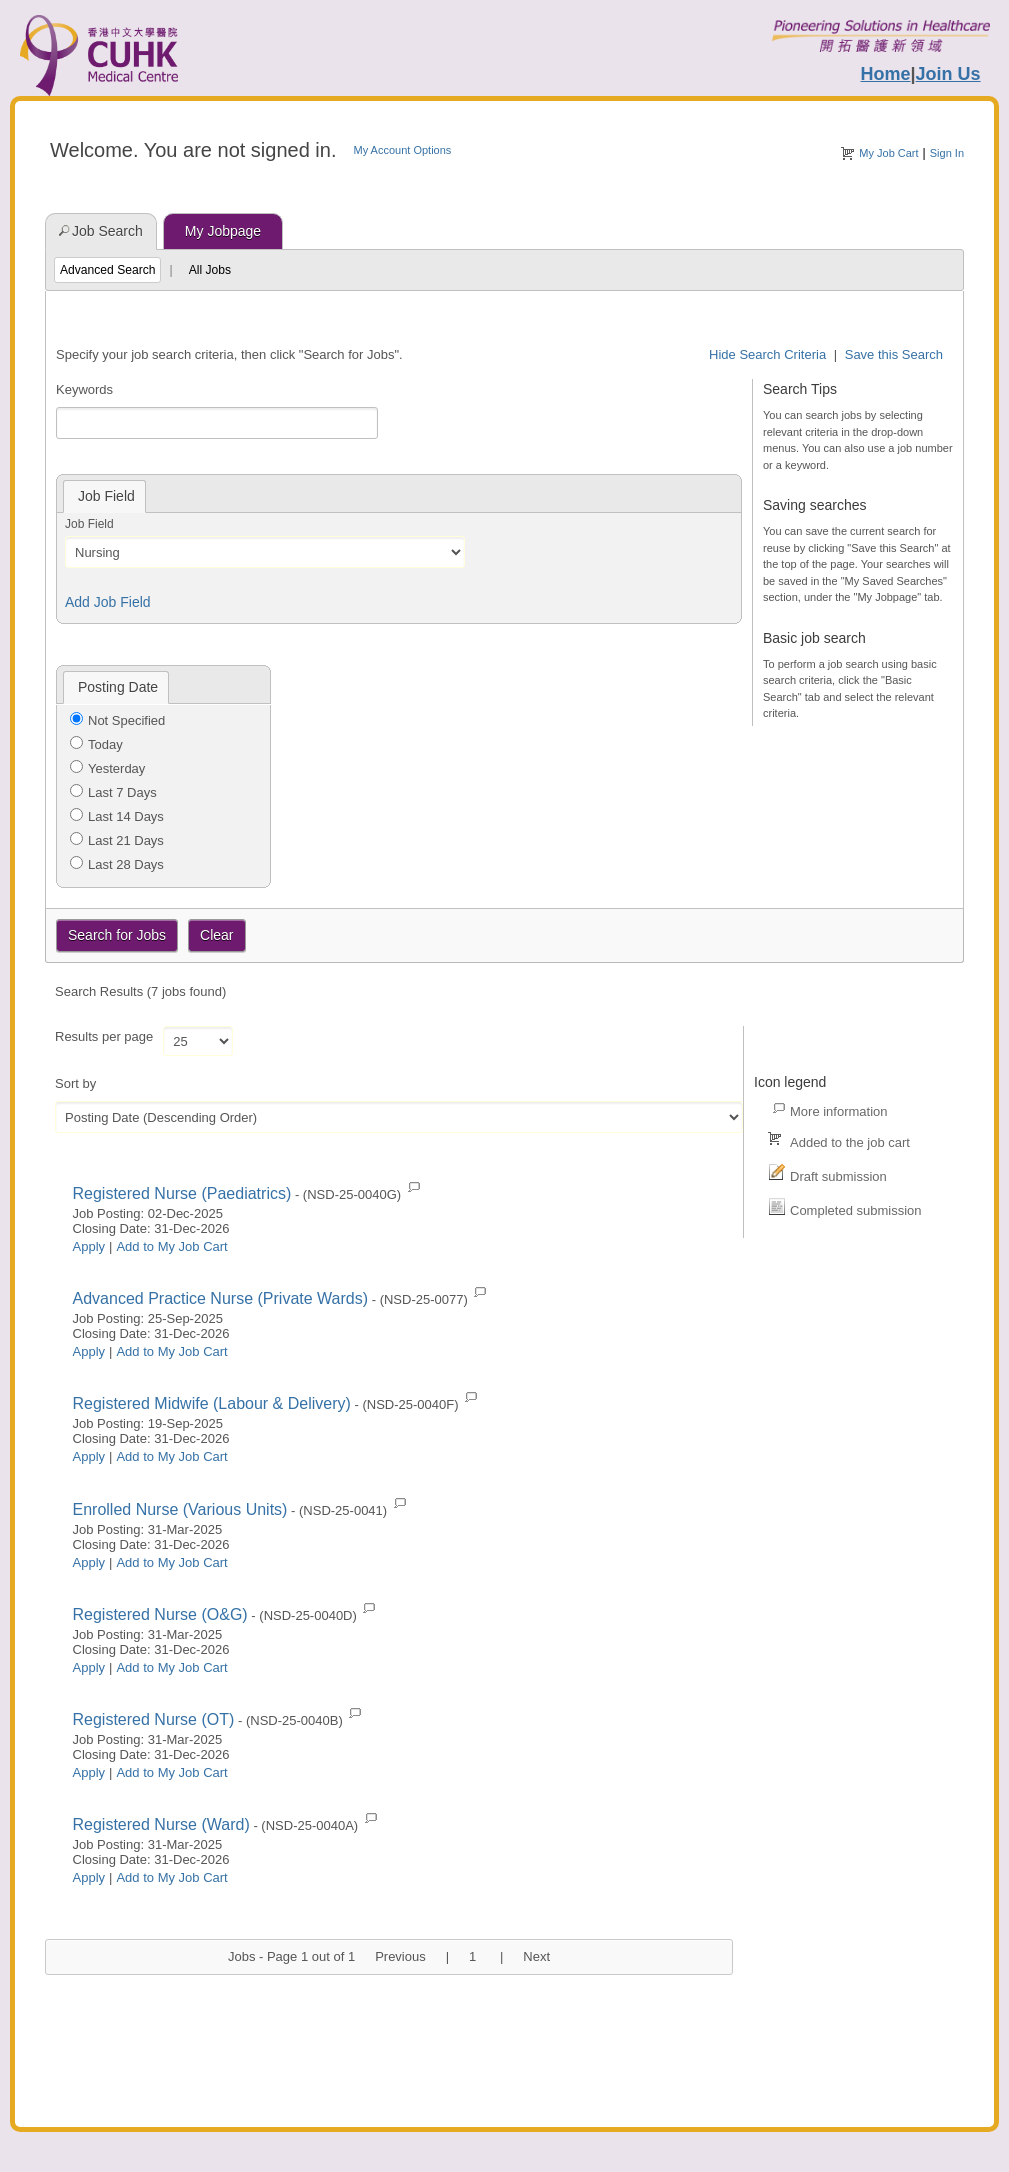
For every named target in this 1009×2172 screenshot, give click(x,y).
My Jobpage (223, 231)
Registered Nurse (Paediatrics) (182, 1193)
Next (536, 1956)
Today (105, 744)
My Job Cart (888, 153)
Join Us (948, 74)
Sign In (947, 153)
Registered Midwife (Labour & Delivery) (212, 1403)
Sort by (75, 1083)
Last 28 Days (126, 864)
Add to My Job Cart (171, 1246)
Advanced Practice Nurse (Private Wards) (221, 1298)
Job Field (89, 524)
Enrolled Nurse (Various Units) (180, 1509)
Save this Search (894, 354)
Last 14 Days (126, 816)
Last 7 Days (122, 792)
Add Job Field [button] (108, 602)
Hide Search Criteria (767, 354)
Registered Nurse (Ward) (161, 1824)
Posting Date (118, 687)
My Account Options (402, 150)
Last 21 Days (126, 840)
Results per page (104, 1036)
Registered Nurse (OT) (154, 1719)
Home (886, 74)
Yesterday (116, 768)
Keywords (84, 389)
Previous (400, 1956)
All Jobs (210, 270)
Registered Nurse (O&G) (160, 1614)
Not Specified (126, 720)
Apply (89, 1246)
